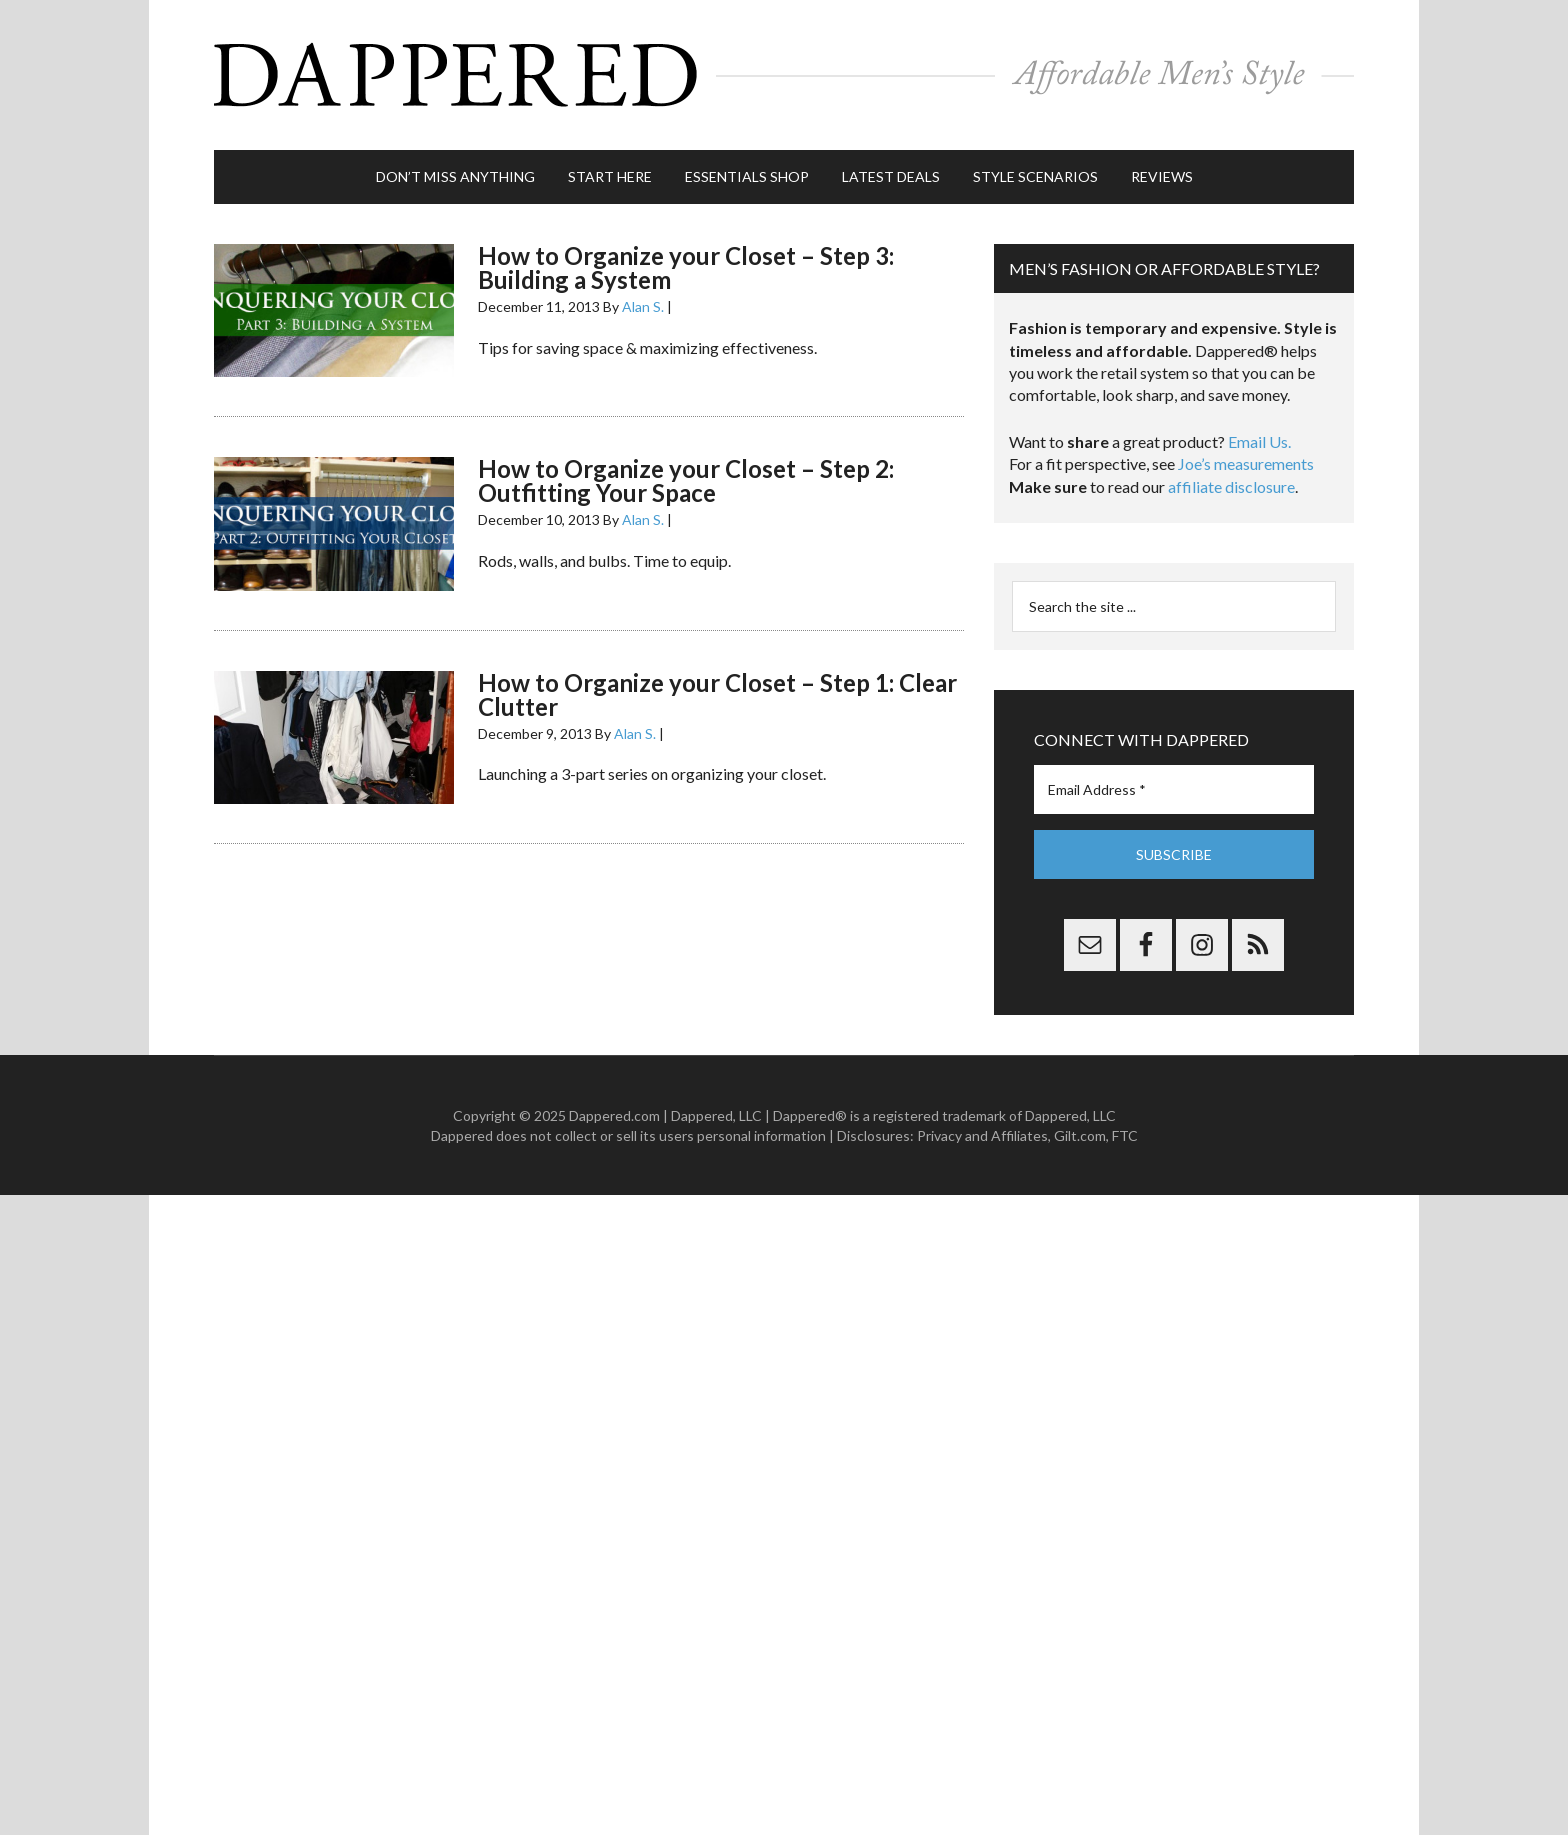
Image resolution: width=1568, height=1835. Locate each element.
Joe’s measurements (1246, 463)
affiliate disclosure (1231, 486)
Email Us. (1259, 441)
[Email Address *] (1174, 789)
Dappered (784, 75)
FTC (1125, 1135)
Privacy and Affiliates (982, 1135)
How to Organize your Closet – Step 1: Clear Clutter (717, 694)
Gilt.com (1080, 1135)
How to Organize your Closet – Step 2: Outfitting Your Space (686, 480)
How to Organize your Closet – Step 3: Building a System (686, 267)
